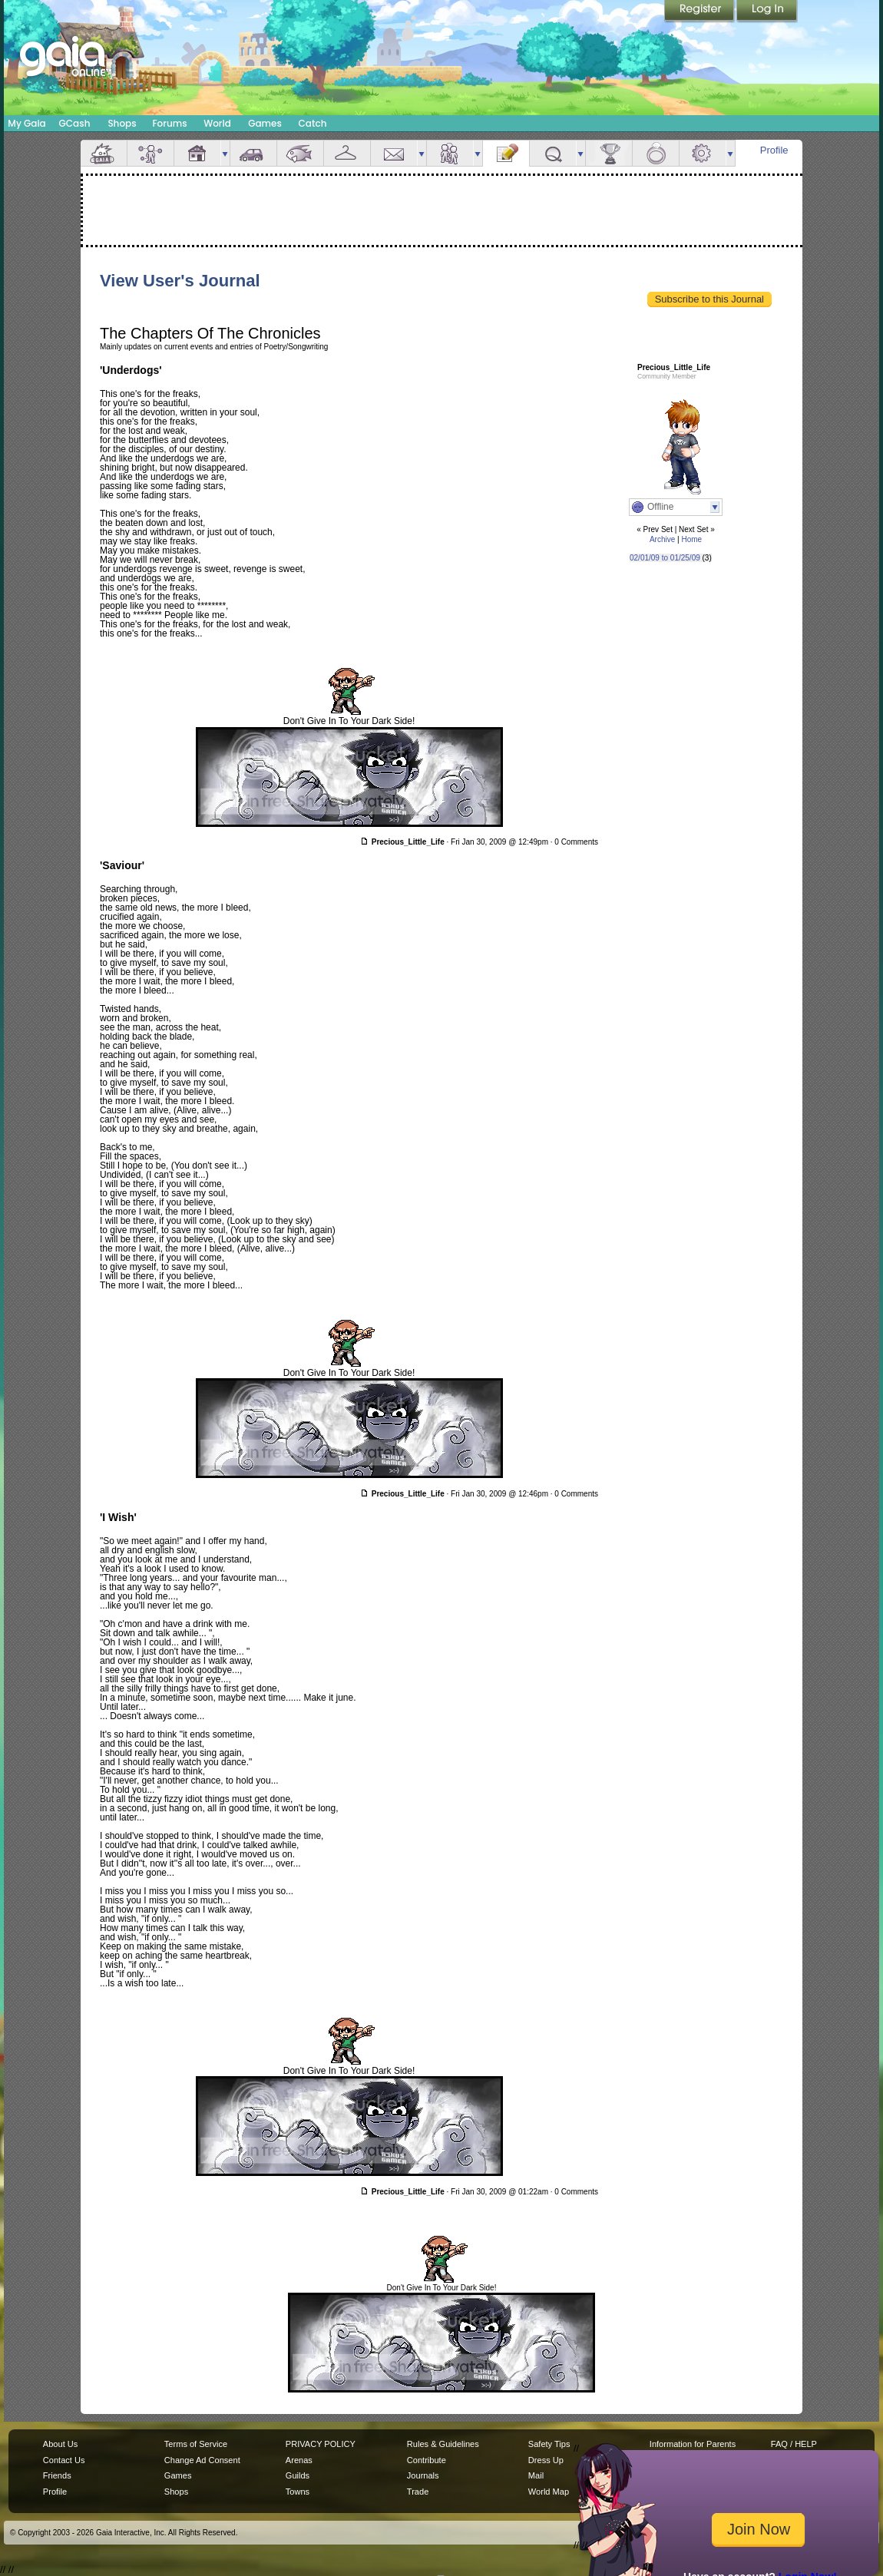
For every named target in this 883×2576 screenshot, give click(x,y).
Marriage (656, 153)
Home (691, 539)
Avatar (150, 153)
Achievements (609, 153)
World (217, 123)
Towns (297, 2491)
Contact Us (64, 2460)
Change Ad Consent (202, 2460)
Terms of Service (195, 2444)
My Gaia (26, 123)
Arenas (299, 2460)
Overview (104, 153)
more (225, 153)
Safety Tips (549, 2444)
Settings (703, 153)
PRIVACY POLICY (321, 2444)
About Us (60, 2444)
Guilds (297, 2475)
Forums (169, 123)
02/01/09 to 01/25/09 (665, 558)
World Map (548, 2491)
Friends (450, 153)
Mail (394, 153)
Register (700, 11)
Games (265, 123)
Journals (423, 2475)
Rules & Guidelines (443, 2444)
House (197, 153)
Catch (313, 123)
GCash (75, 123)
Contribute (426, 2460)
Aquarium (300, 153)
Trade (417, 2491)
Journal (506, 153)
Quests (553, 153)
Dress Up (546, 2460)
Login (767, 11)
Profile (774, 150)
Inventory (347, 153)
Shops (121, 123)
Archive (662, 539)
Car (253, 153)
